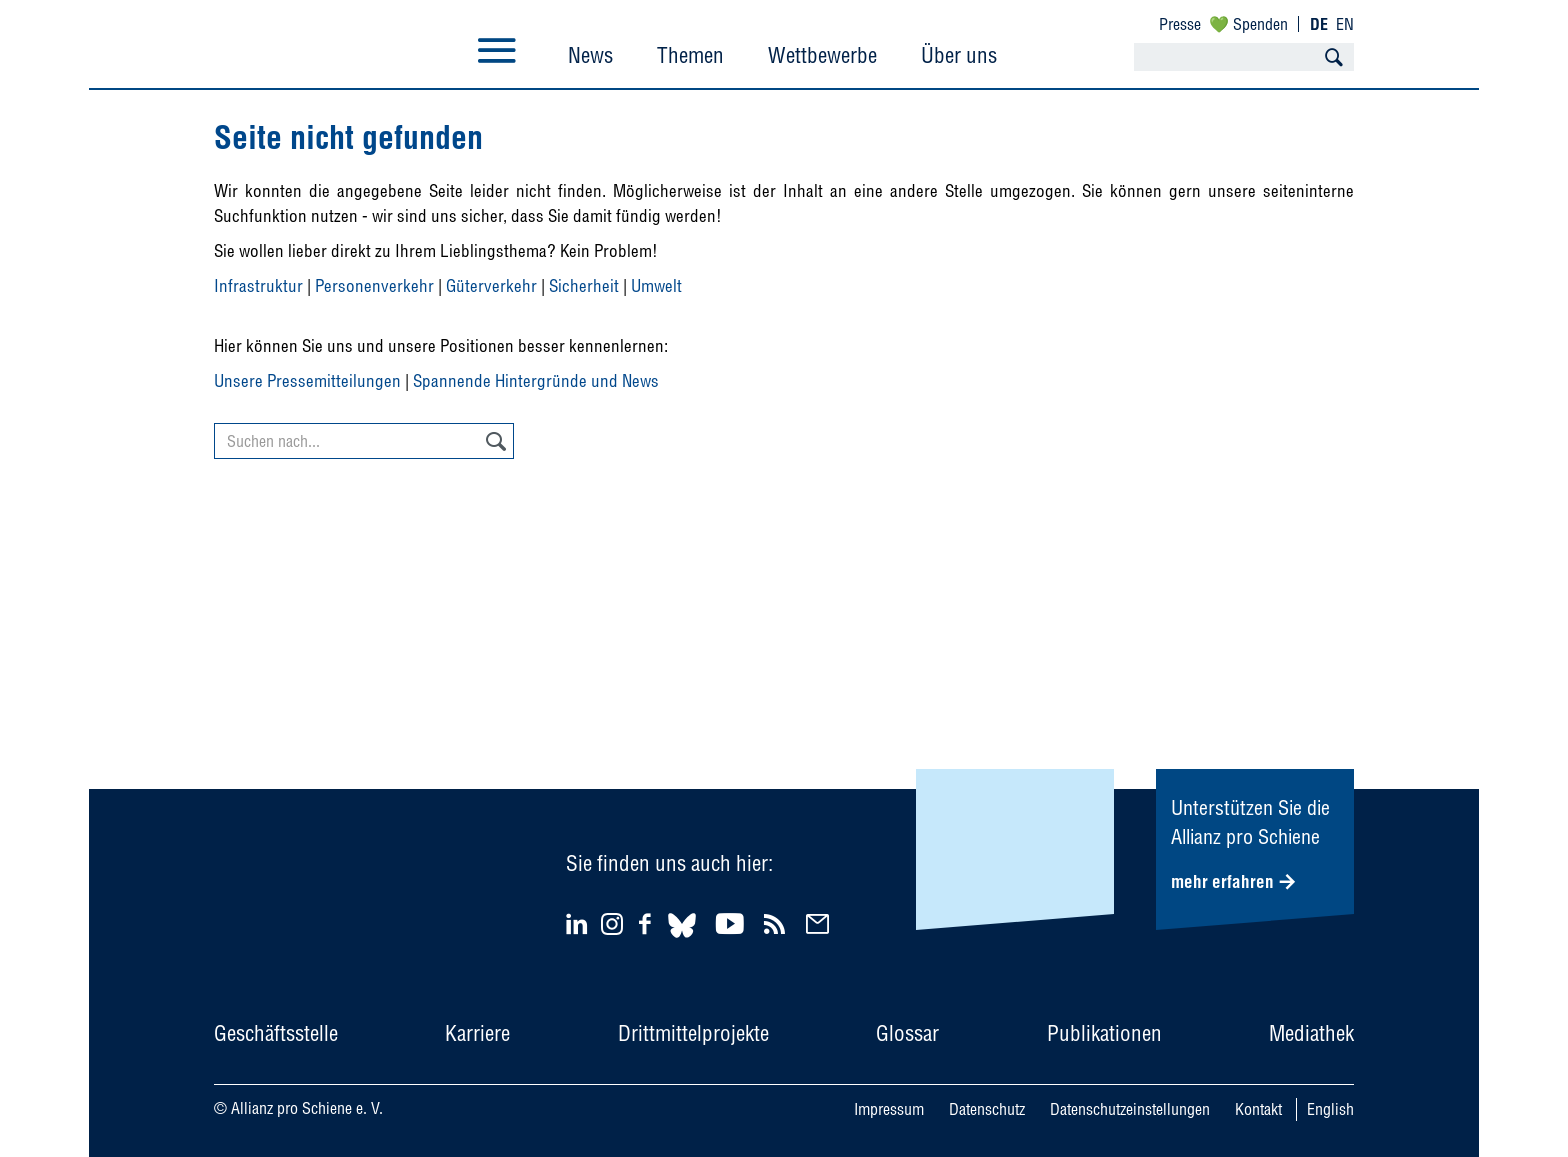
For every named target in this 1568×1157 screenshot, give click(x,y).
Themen (690, 55)
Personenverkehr (374, 285)
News (590, 55)
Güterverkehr (491, 285)
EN (1345, 24)
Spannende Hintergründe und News (536, 380)
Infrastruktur (258, 285)
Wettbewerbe (822, 55)
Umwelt (656, 285)
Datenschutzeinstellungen (1130, 1109)
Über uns (959, 55)
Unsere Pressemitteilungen (307, 380)
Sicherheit (584, 285)
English (1330, 1109)
